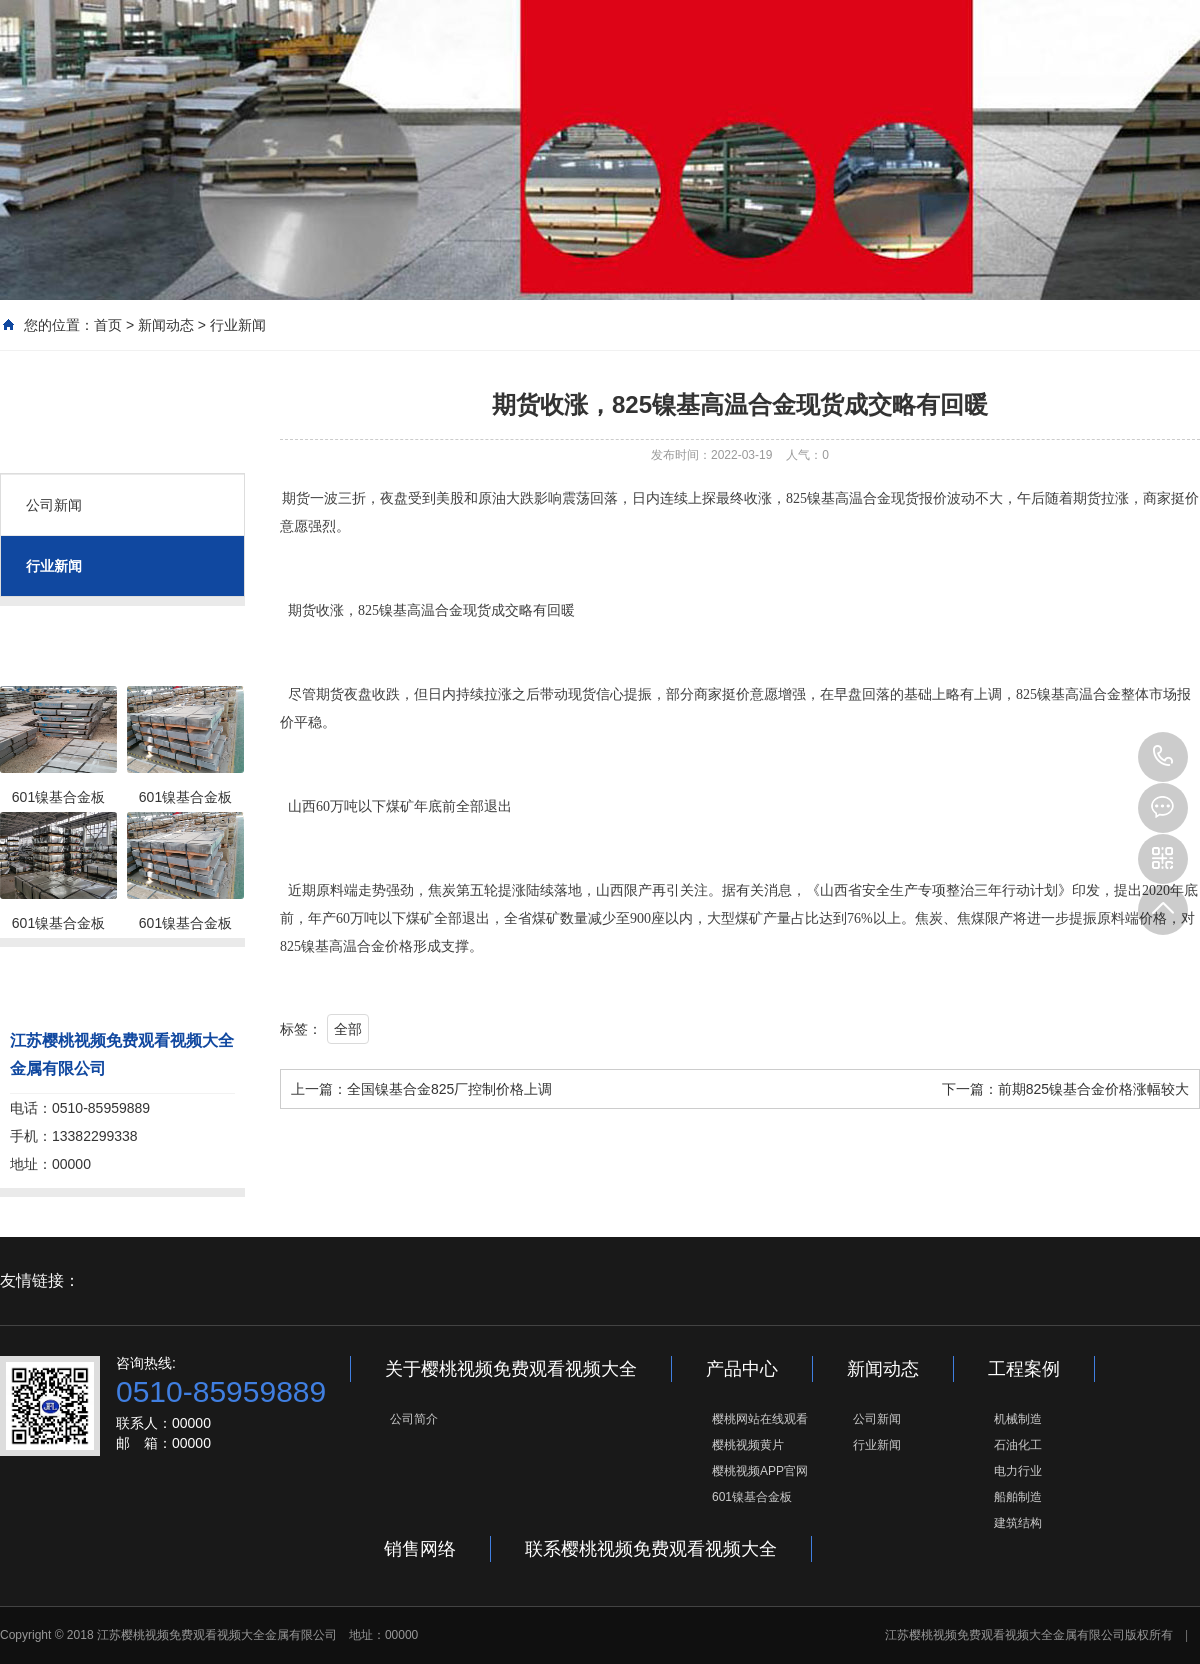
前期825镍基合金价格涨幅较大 (1093, 1089)
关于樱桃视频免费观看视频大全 (511, 1369)
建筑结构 (1018, 1523)
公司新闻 (54, 505)
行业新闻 (238, 325)
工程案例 (1024, 1369)
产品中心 (742, 1369)
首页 (108, 325)
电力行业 (1018, 1471)
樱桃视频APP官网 (760, 1471)
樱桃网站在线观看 (760, 1419)
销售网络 (420, 1549)
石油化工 (1018, 1445)
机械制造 (1018, 1419)
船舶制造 (1018, 1497)
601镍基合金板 (752, 1497)
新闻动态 (166, 325)
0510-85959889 (1163, 757)
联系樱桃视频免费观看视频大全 (651, 1549)
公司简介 (414, 1419)
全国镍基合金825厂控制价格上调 (449, 1089)
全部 (348, 1029)
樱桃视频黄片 (748, 1445)
